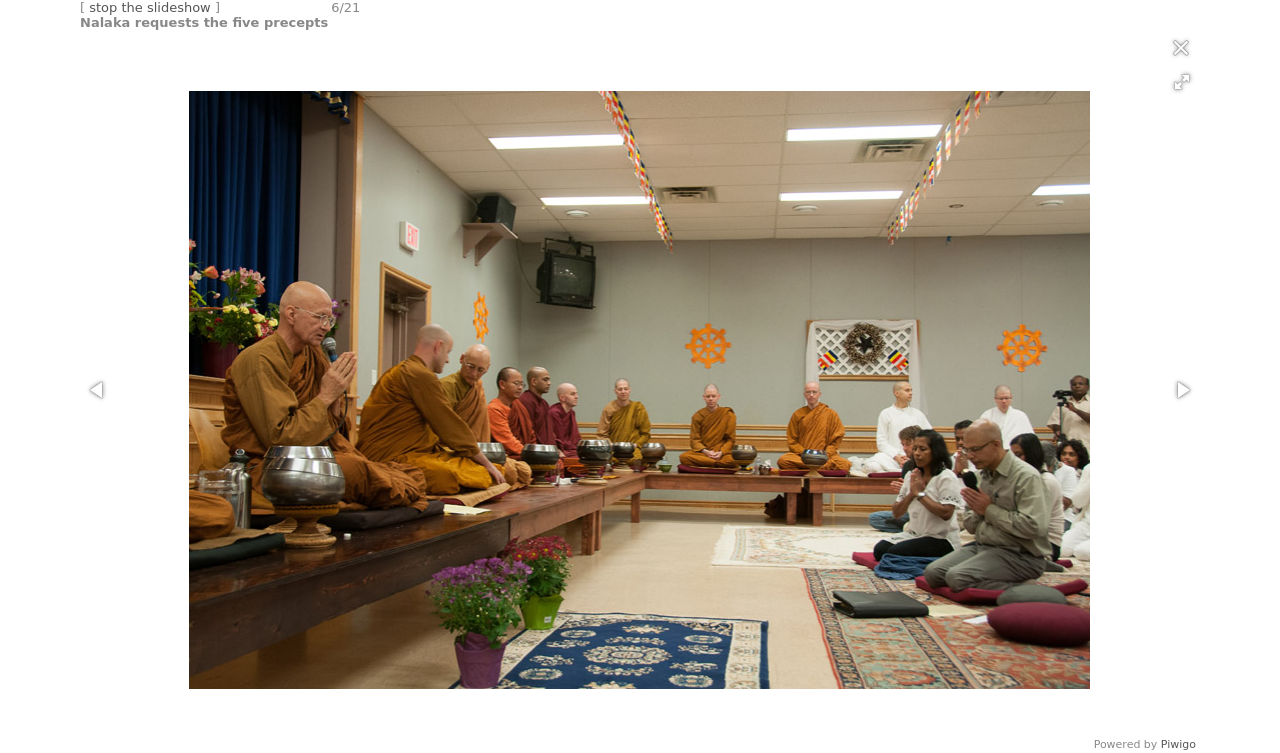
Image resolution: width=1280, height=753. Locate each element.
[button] (1182, 82)
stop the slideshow (150, 7)
